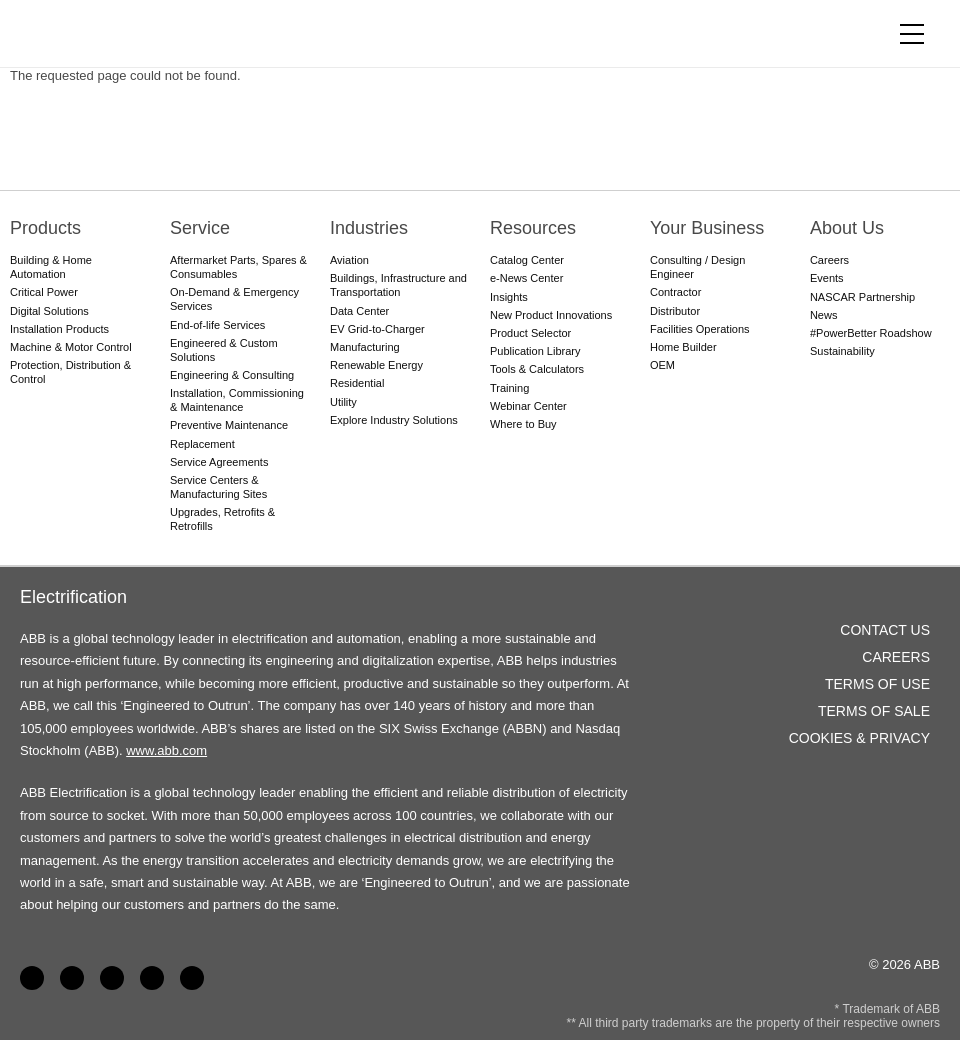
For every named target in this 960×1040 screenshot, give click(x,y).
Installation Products (59, 329)
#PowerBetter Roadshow (871, 333)
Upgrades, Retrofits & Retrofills (222, 519)
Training (509, 388)
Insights (509, 297)
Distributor (675, 311)
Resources (533, 228)
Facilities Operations (700, 329)
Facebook (32, 978)
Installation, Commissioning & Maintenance (237, 400)
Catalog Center (527, 260)
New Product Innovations (551, 315)
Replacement (202, 444)
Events (827, 278)
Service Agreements (219, 462)
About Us (847, 228)
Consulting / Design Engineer (697, 267)
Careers (829, 260)
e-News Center (526, 278)
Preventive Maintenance (229, 425)
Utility (343, 402)
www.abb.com (166, 750)
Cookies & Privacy (859, 738)
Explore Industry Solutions (394, 420)
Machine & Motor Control (71, 347)
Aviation (349, 260)
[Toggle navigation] (912, 34)
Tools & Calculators (537, 369)
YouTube (112, 978)
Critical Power (44, 292)
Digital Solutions (49, 311)
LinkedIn (72, 978)
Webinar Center (528, 406)
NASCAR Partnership (862, 297)
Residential (357, 383)
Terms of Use (877, 684)
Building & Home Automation (51, 267)
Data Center (359, 311)
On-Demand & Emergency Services (234, 299)
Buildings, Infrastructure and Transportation (398, 285)
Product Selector (530, 333)
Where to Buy (523, 424)
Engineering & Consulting (232, 375)
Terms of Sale (874, 711)
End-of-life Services (217, 325)
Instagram (192, 978)
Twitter (152, 978)
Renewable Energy (376, 365)
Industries (369, 228)
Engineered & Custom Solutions (224, 350)
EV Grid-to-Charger (377, 329)
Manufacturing (365, 347)
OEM (662, 365)
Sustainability (842, 351)
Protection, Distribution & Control (70, 372)
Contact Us (885, 630)
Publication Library (535, 351)
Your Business (707, 228)
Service (200, 228)
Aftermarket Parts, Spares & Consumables (238, 267)
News (824, 315)
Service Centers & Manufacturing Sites (218, 487)
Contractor (675, 292)
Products (45, 228)
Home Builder (683, 347)
